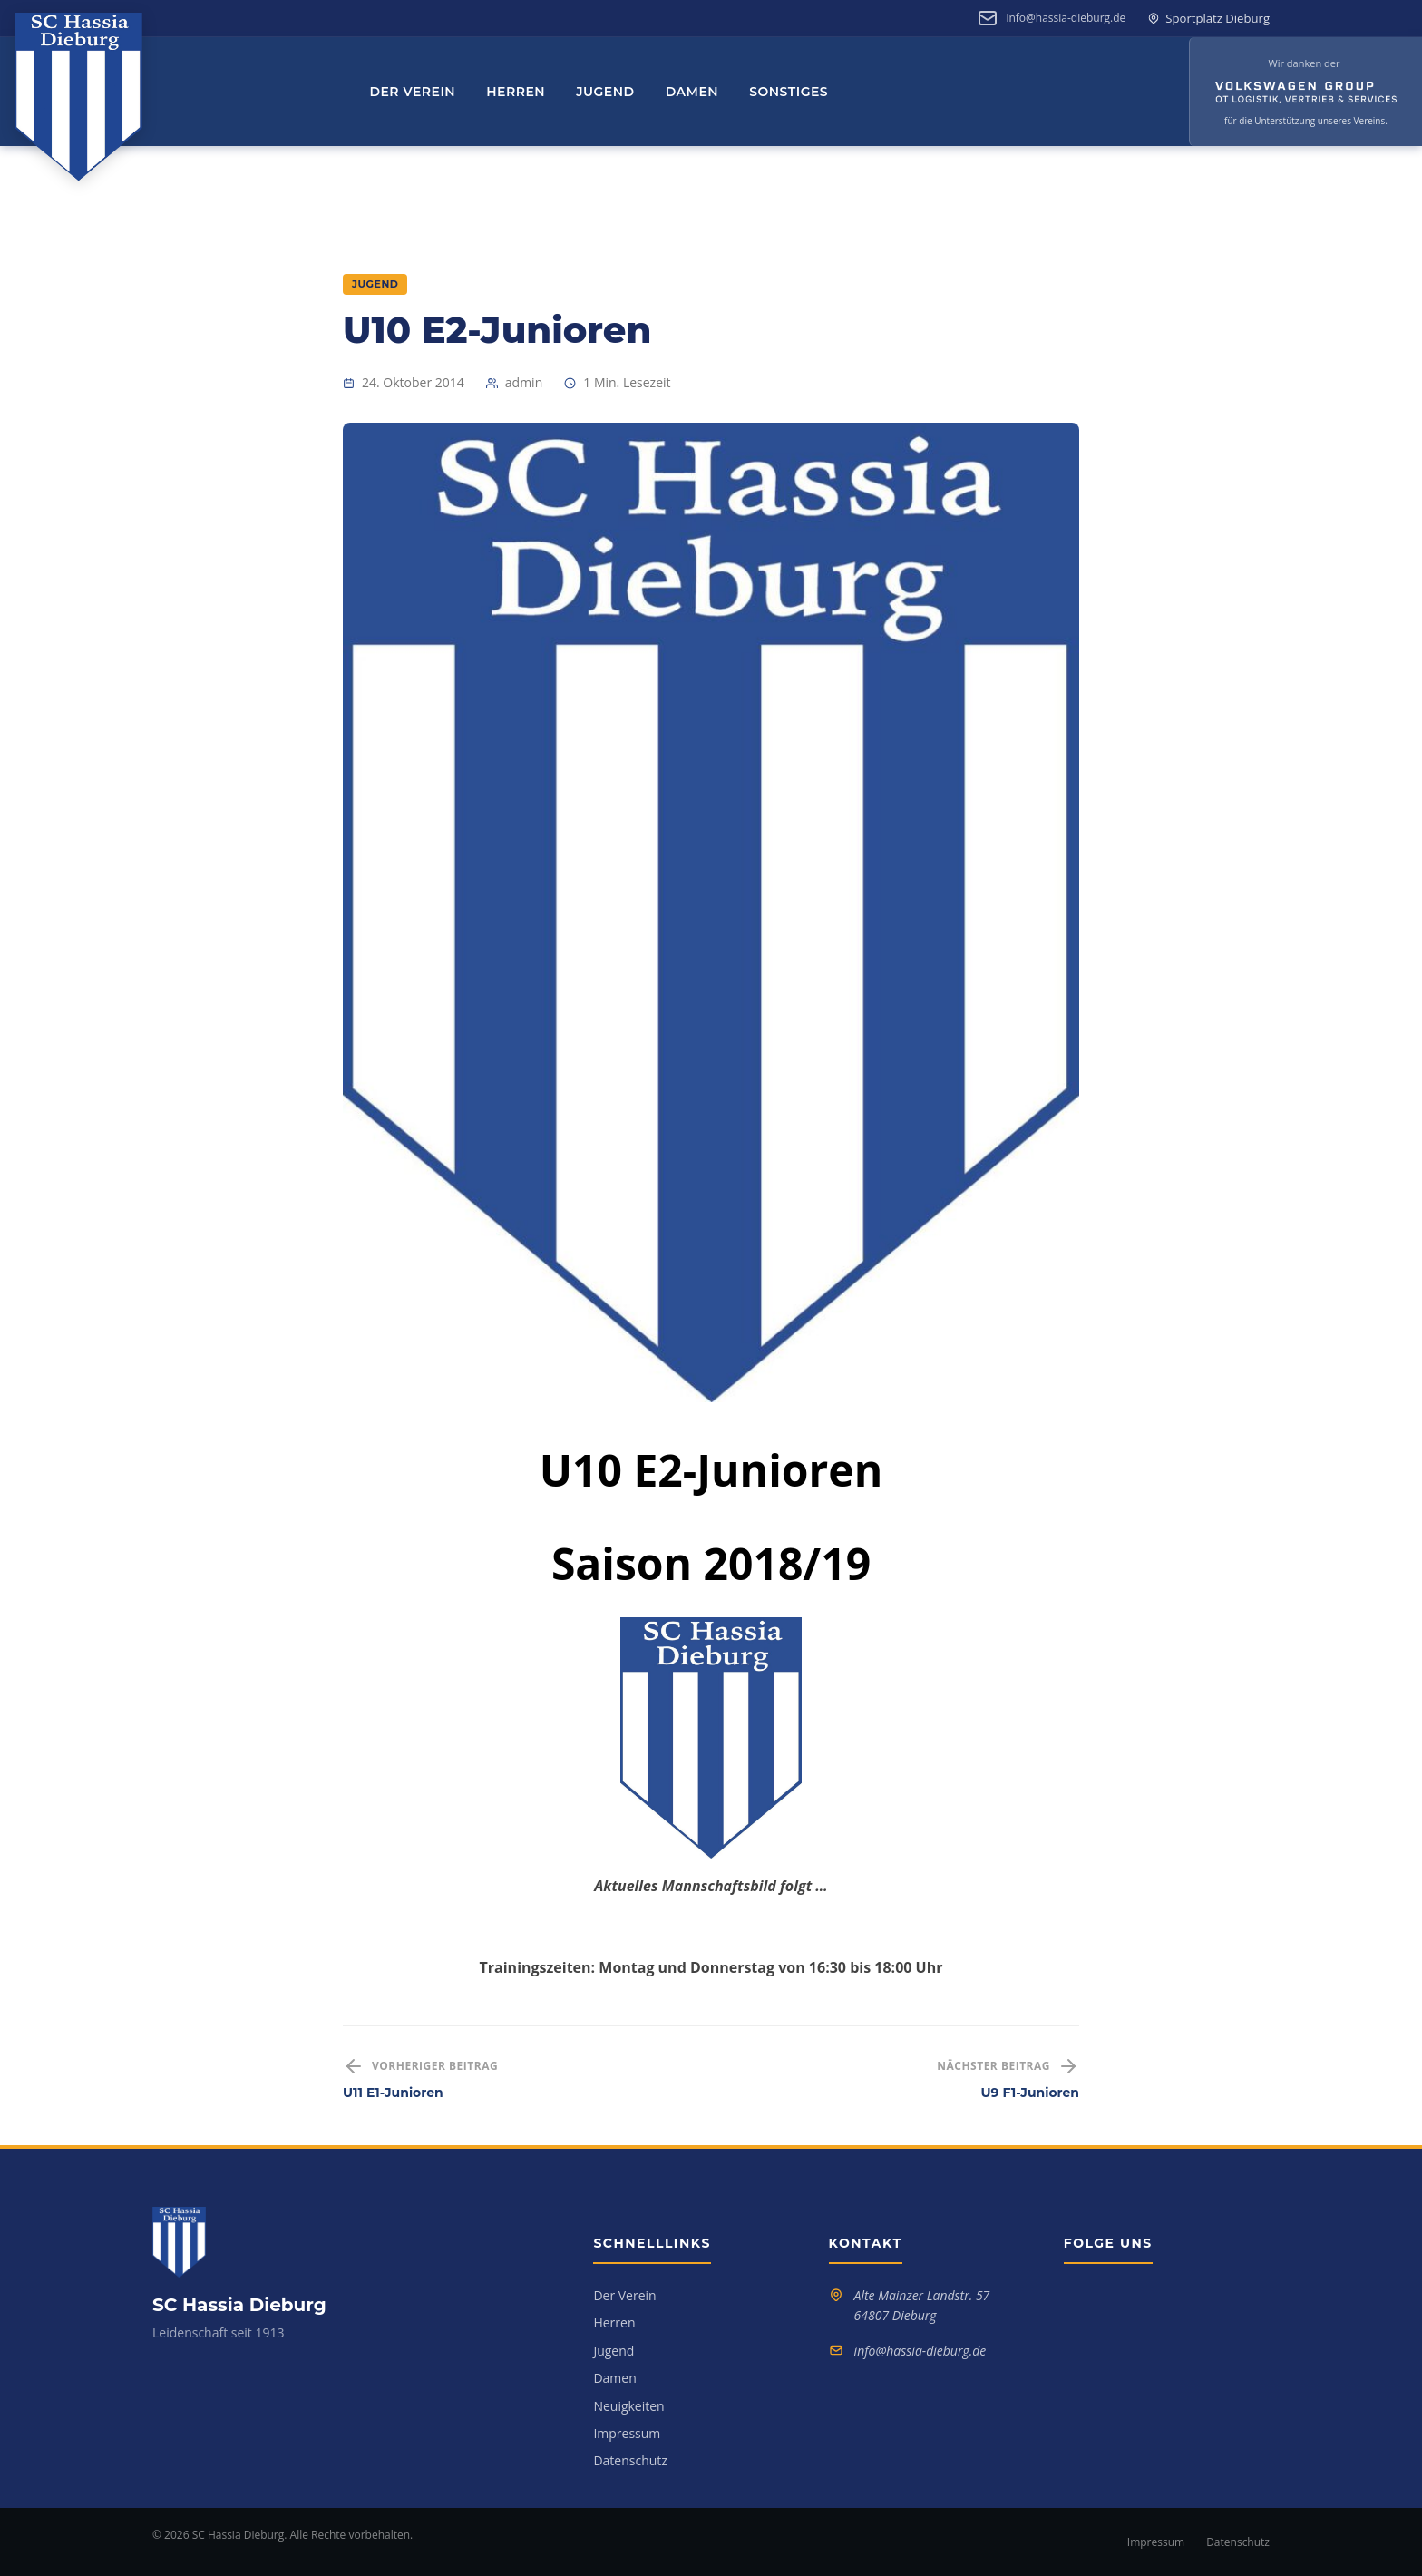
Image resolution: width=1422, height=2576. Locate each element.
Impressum (626, 2433)
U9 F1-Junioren (1030, 2092)
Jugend (605, 91)
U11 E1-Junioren (393, 2092)
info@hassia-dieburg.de (1065, 17)
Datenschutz (630, 2460)
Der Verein (412, 91)
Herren (515, 91)
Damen (692, 91)
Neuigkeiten (628, 2406)
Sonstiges (788, 91)
